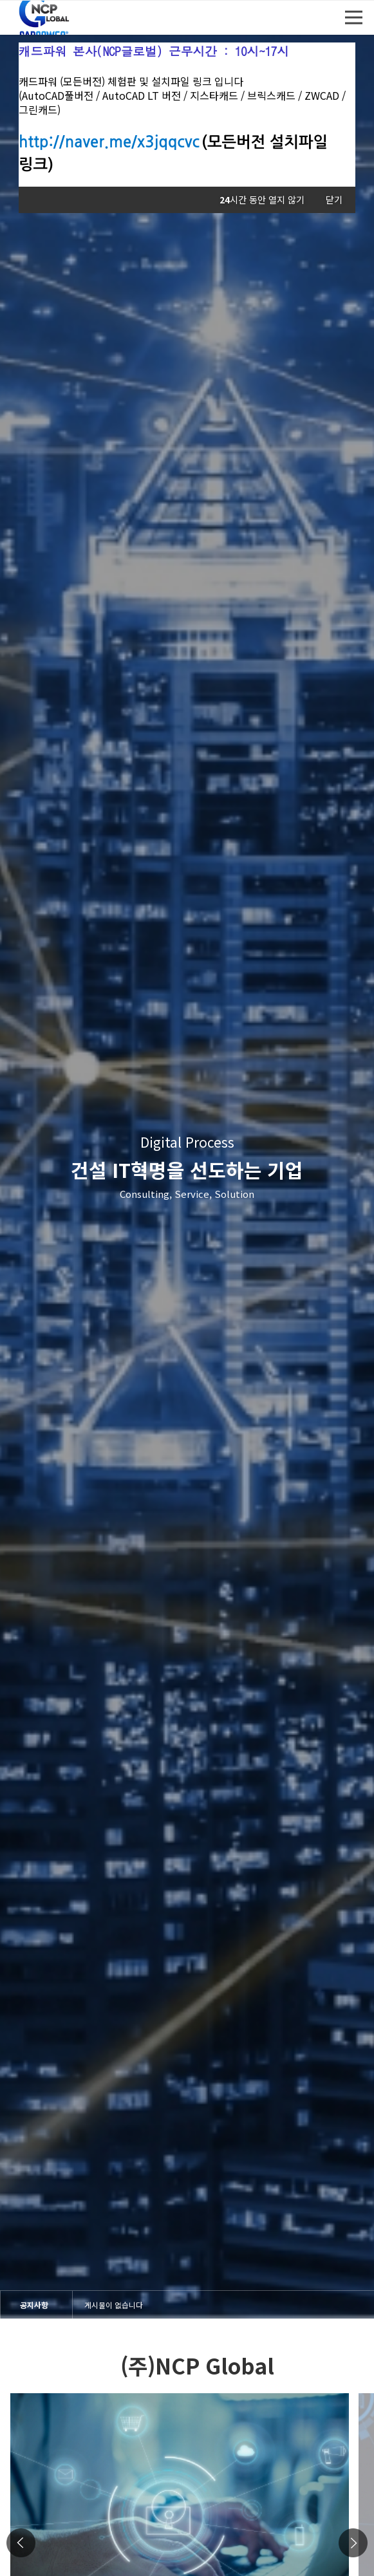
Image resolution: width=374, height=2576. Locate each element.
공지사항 (34, 2304)
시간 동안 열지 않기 (262, 199)
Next (353, 2542)
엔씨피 (46, 18)
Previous (20, 2542)
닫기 (334, 199)
